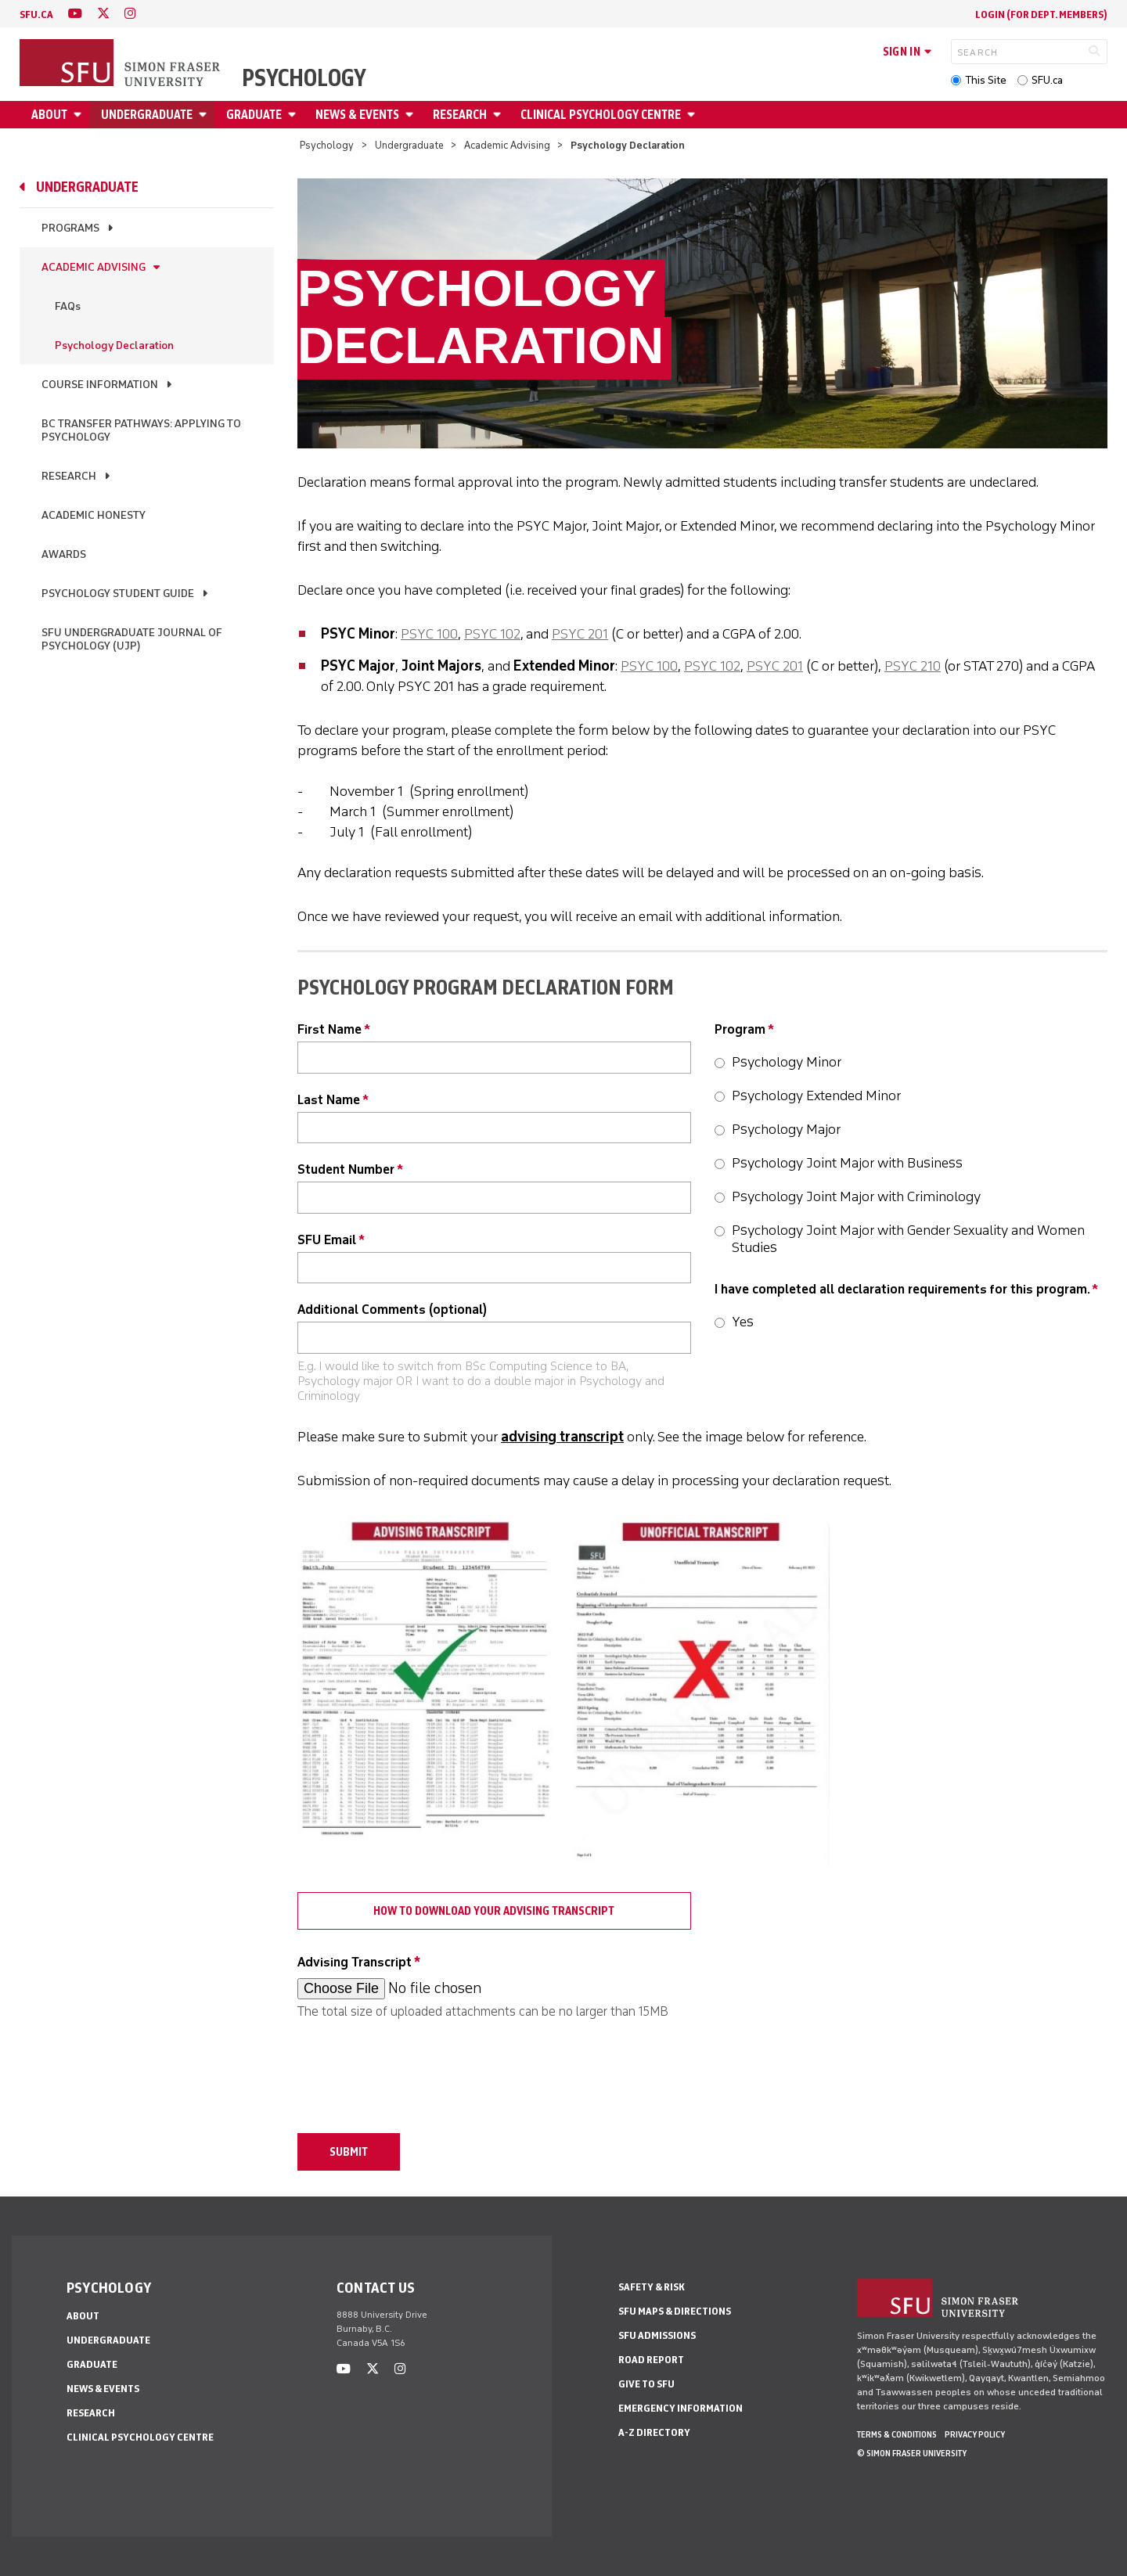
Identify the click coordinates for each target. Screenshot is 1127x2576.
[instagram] (129, 13)
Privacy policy (975, 2434)
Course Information (99, 384)
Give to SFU (646, 2384)
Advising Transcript (354, 1962)
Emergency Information (680, 2408)
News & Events (357, 114)
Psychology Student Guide (117, 593)
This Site (985, 80)
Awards (63, 554)
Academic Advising (507, 145)
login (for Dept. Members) (1041, 14)
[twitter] (103, 13)
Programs (70, 228)
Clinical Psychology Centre (600, 114)
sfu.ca (36, 14)
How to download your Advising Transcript (493, 1911)
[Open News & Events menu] (411, 114)
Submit (348, 2152)
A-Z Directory (654, 2432)
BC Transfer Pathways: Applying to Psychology (141, 430)
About (49, 114)
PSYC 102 (492, 633)
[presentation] (416, 2068)
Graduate (254, 114)
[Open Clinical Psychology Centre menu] (693, 114)
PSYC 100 (429, 633)
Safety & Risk (651, 2287)
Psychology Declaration (114, 345)
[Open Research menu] (499, 114)
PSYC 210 (912, 666)
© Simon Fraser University (912, 2453)
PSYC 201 (580, 633)
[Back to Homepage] (121, 64)
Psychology (304, 78)
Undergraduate (147, 114)
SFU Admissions (657, 2335)
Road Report (651, 2359)
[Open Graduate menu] (294, 114)
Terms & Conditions (897, 2434)
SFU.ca (1047, 80)
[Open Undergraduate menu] (205, 114)
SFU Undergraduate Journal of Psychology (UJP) (131, 639)
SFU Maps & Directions (674, 2311)
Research (460, 114)
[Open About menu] (79, 114)
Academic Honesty (93, 515)
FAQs (68, 306)
